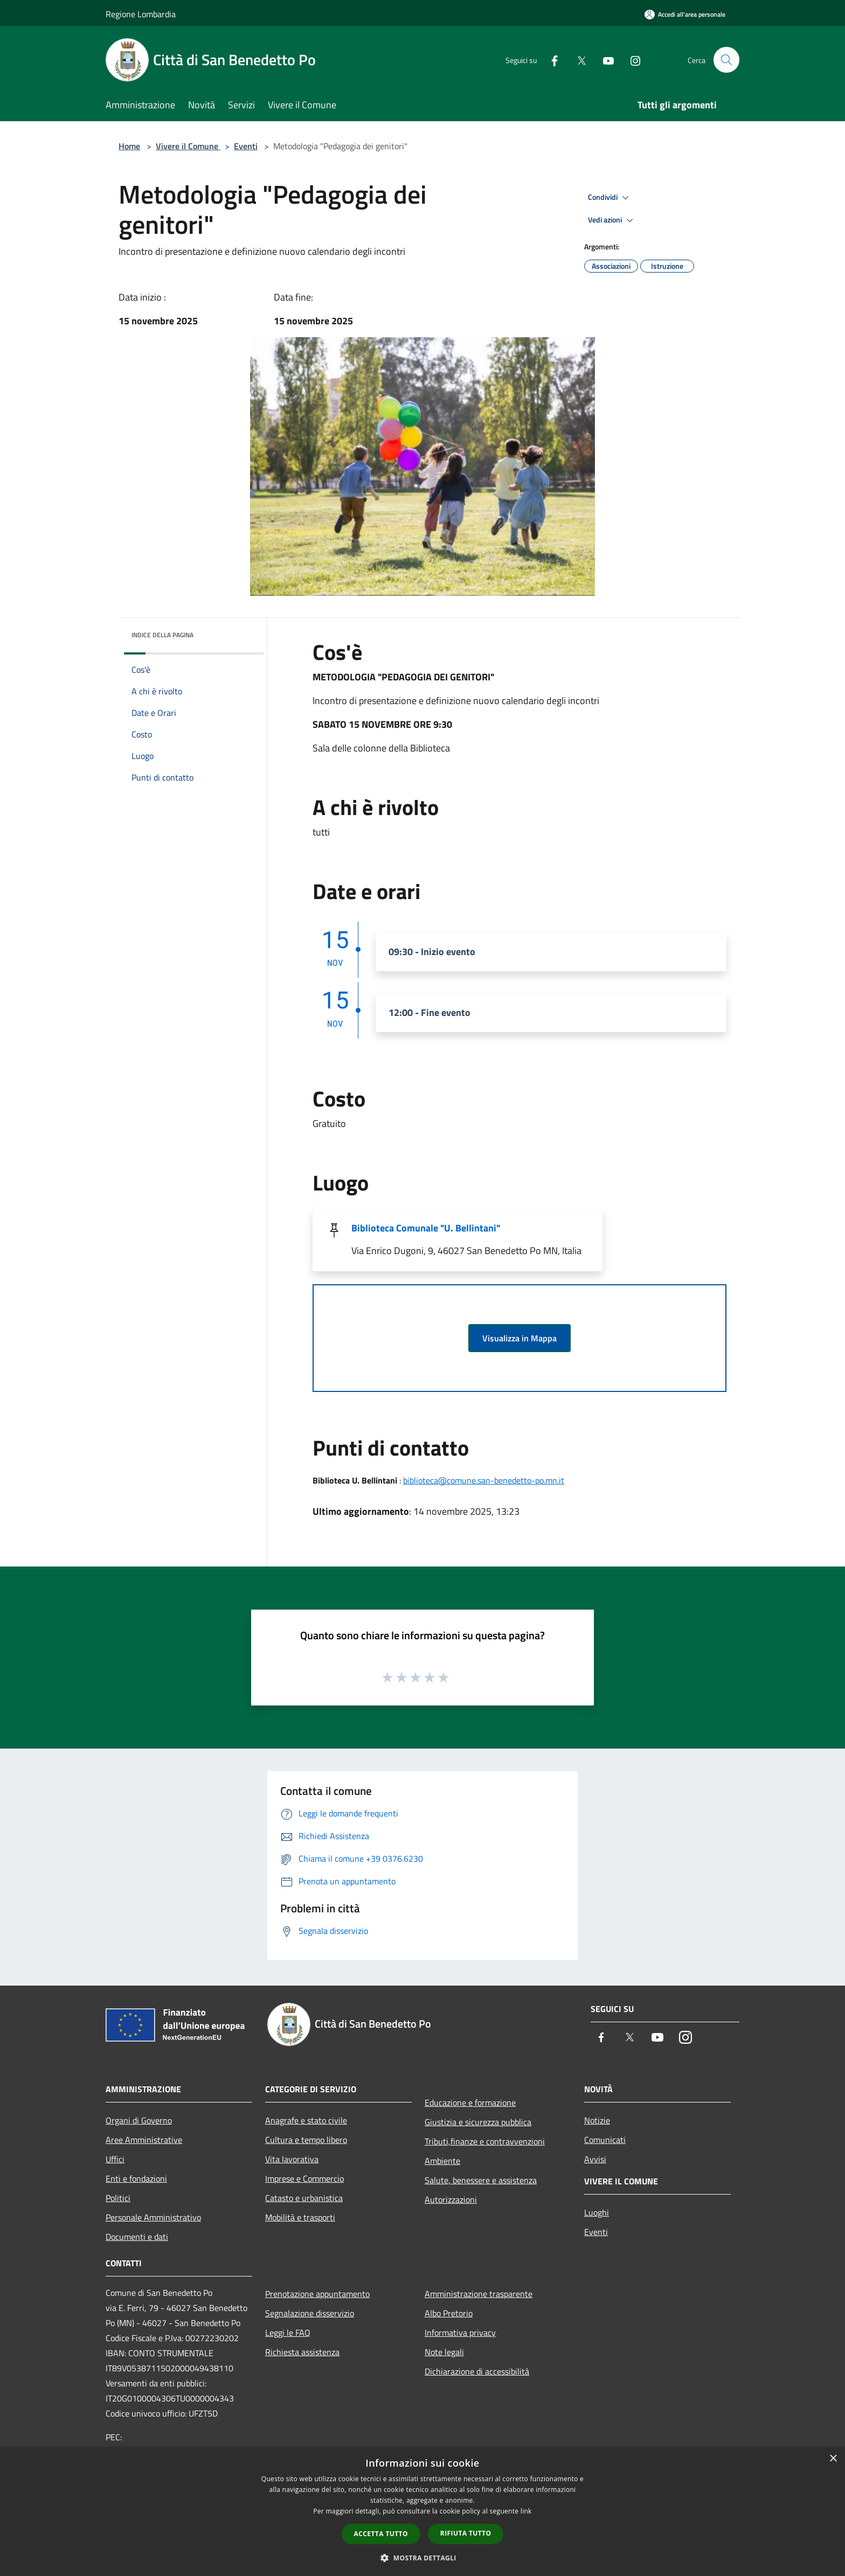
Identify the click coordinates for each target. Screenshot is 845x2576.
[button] (422, 2557)
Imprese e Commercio (304, 2178)
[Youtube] (603, 59)
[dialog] (422, 2511)
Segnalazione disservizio (309, 2313)
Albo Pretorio (449, 2313)
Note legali (444, 2351)
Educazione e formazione (470, 2102)
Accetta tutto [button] (381, 2533)
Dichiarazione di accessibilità (477, 2371)
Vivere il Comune (188, 146)
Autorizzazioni (451, 2199)
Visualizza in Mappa (519, 1338)
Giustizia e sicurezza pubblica (478, 2121)
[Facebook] (549, 59)
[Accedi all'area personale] (685, 14)
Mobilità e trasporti (300, 2217)
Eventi (246, 146)
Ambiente (442, 2160)
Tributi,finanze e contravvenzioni (485, 2141)
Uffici (115, 2159)
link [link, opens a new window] (526, 2511)
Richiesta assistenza (302, 2351)
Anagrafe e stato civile (306, 2120)
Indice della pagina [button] (162, 635)
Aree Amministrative (144, 2139)
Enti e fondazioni (136, 2178)
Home (129, 146)
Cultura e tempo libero (306, 2139)
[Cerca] (726, 60)
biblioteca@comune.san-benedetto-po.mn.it (483, 1480)
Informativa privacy (460, 2332)
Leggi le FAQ (287, 2332)
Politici (118, 2197)
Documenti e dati (137, 2236)
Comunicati (605, 2139)
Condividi (610, 197)
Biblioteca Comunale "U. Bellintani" (425, 1228)
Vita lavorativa (291, 2159)
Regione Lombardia (141, 14)
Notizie (597, 2120)
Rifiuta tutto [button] (465, 2533)
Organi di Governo (139, 2120)
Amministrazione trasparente (478, 2293)
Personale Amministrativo (153, 2217)
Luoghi (596, 2212)
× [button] (833, 2459)
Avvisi (595, 2159)
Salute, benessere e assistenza (481, 2180)
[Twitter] (576, 59)
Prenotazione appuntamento (317, 2293)
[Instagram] (630, 59)
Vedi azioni (612, 220)
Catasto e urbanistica (304, 2197)
